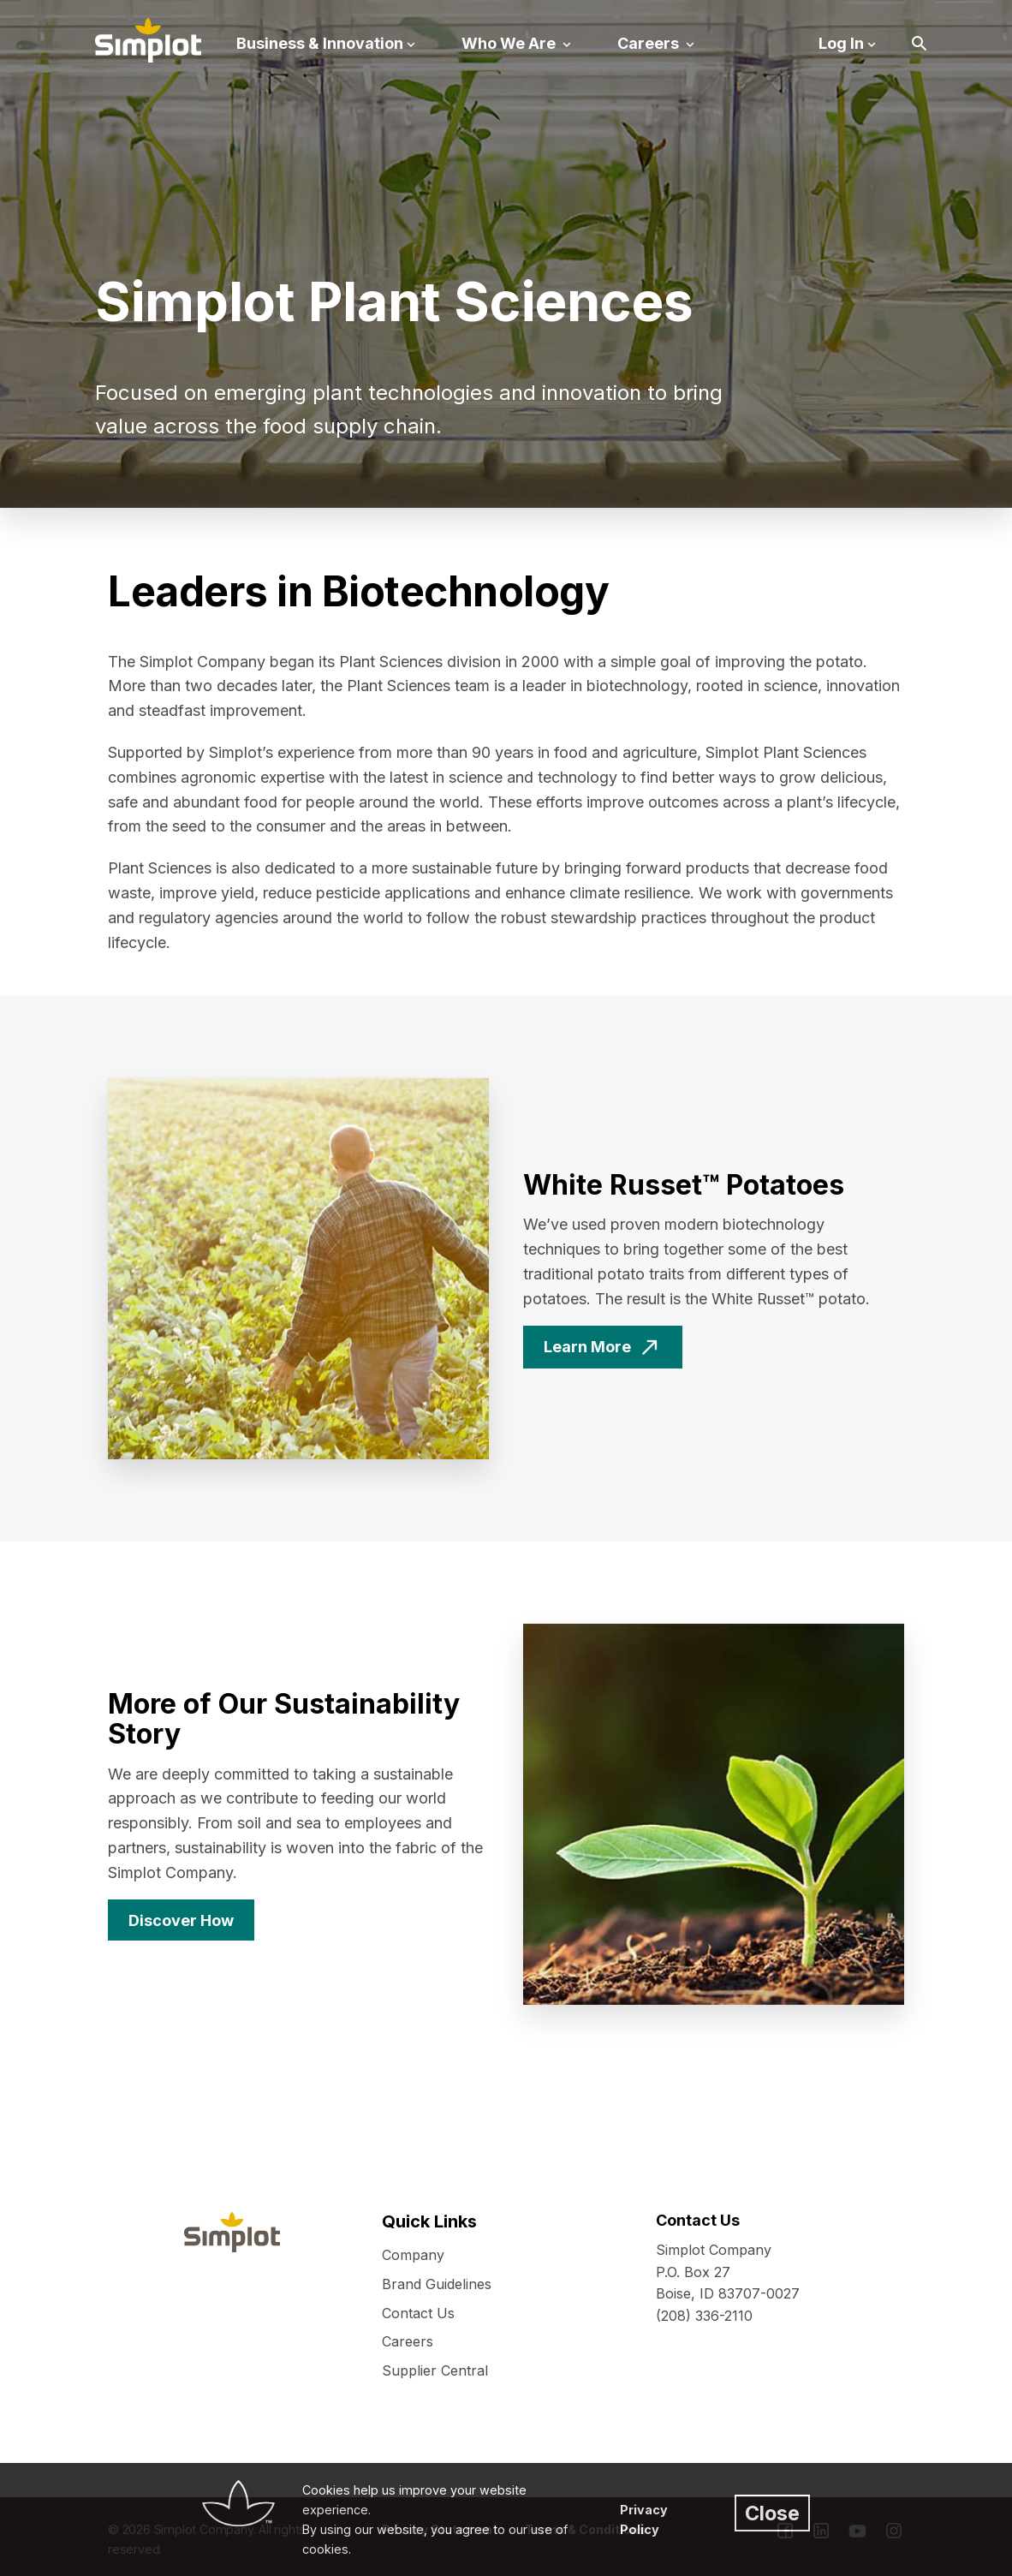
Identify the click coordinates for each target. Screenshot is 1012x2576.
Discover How (181, 1920)
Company (413, 2254)
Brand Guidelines (436, 2284)
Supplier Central (435, 2370)
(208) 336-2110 (704, 2315)
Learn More (587, 1347)
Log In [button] (841, 43)
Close (772, 2513)
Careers (407, 2341)
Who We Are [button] (510, 43)
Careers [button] (649, 43)
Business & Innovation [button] (319, 43)
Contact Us (418, 2313)
